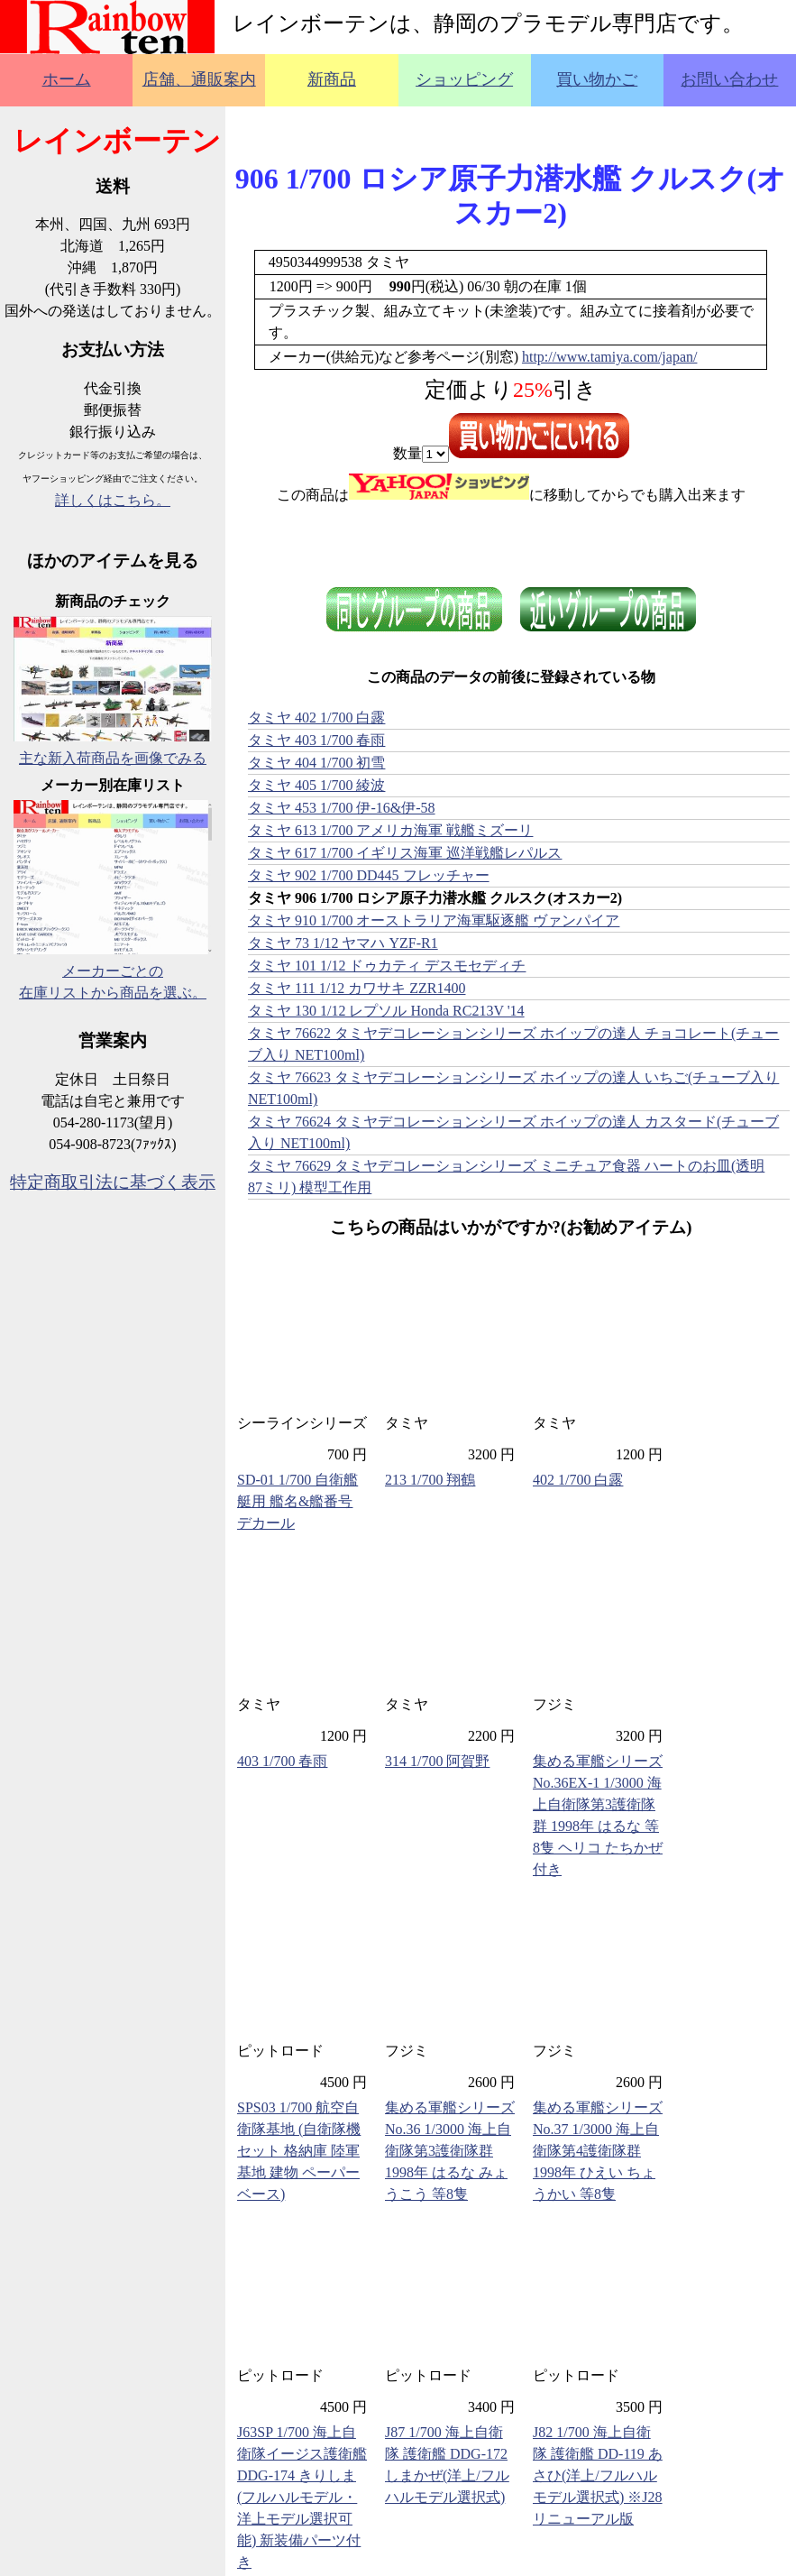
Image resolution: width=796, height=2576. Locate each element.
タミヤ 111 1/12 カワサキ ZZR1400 (356, 988)
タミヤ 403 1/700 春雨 (316, 740)
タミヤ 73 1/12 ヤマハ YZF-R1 (343, 943)
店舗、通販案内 (199, 79)
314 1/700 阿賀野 (437, 1761)
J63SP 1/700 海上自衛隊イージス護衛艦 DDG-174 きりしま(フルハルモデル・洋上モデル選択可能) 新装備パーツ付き (302, 2497)
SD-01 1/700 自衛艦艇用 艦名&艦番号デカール (297, 1501)
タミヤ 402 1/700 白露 (316, 717)
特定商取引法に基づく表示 (112, 1182)
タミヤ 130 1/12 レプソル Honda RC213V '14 (386, 1010)
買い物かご (596, 79)
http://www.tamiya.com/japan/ (609, 356)
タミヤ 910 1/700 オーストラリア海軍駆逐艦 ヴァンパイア (433, 920)
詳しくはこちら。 (112, 500)
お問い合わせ (729, 79)
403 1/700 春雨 (282, 1761)
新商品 (331, 79)
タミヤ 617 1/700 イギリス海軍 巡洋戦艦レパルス (405, 852)
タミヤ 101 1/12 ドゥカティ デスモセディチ (387, 965)
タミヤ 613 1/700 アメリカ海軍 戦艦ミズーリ (390, 830)
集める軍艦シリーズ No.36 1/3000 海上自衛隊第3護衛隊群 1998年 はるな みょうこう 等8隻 (450, 2151)
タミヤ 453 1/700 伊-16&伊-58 (341, 807)
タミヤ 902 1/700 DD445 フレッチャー (368, 875)
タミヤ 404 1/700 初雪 (316, 762)
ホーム (66, 79)
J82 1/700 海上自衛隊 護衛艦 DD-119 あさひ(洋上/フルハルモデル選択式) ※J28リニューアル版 (598, 2475)
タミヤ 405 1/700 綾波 (316, 785)
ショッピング (464, 79)
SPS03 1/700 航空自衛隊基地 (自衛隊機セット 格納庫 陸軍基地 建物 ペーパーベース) (299, 2151)
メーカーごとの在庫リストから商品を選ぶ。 (113, 971)
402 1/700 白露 (578, 1479)
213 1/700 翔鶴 (430, 1479)
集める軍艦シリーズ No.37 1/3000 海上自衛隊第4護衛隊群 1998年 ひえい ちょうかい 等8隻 (598, 2151)
